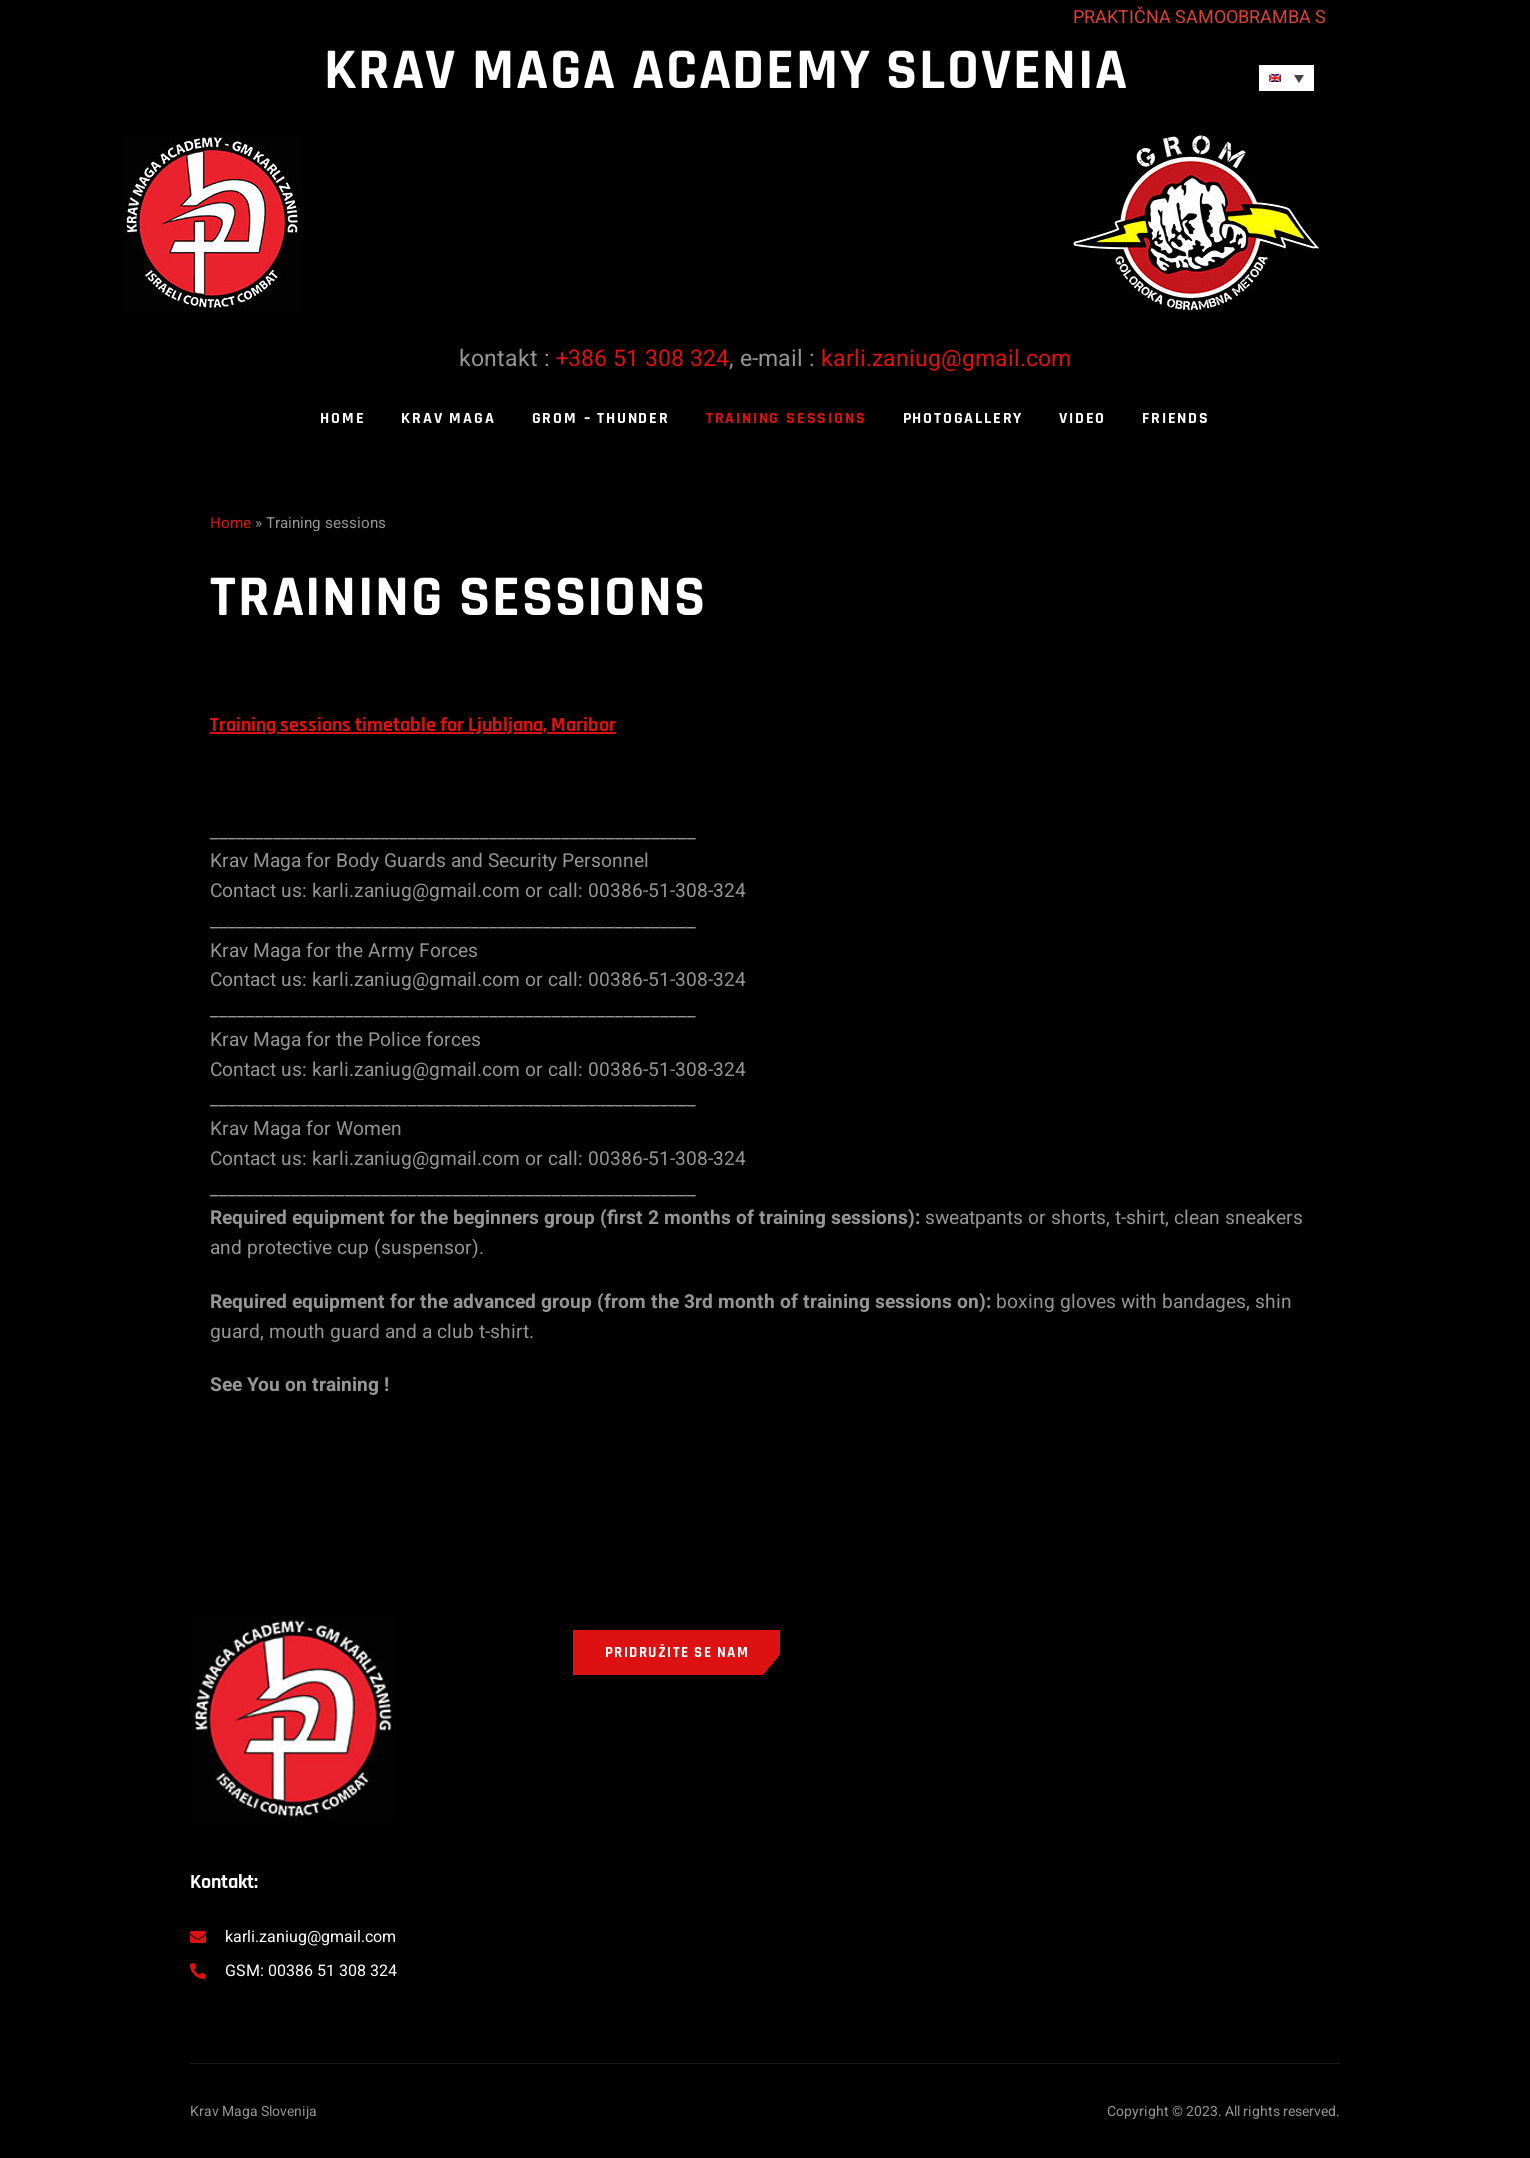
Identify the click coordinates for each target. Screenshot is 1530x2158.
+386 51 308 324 (642, 359)
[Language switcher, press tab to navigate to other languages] (1286, 78)
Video (1082, 418)
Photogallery (963, 418)
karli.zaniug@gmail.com (946, 359)
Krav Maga (448, 418)
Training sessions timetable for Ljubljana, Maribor (413, 725)
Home (342, 418)
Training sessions (786, 418)
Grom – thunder (601, 418)
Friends (1176, 418)
